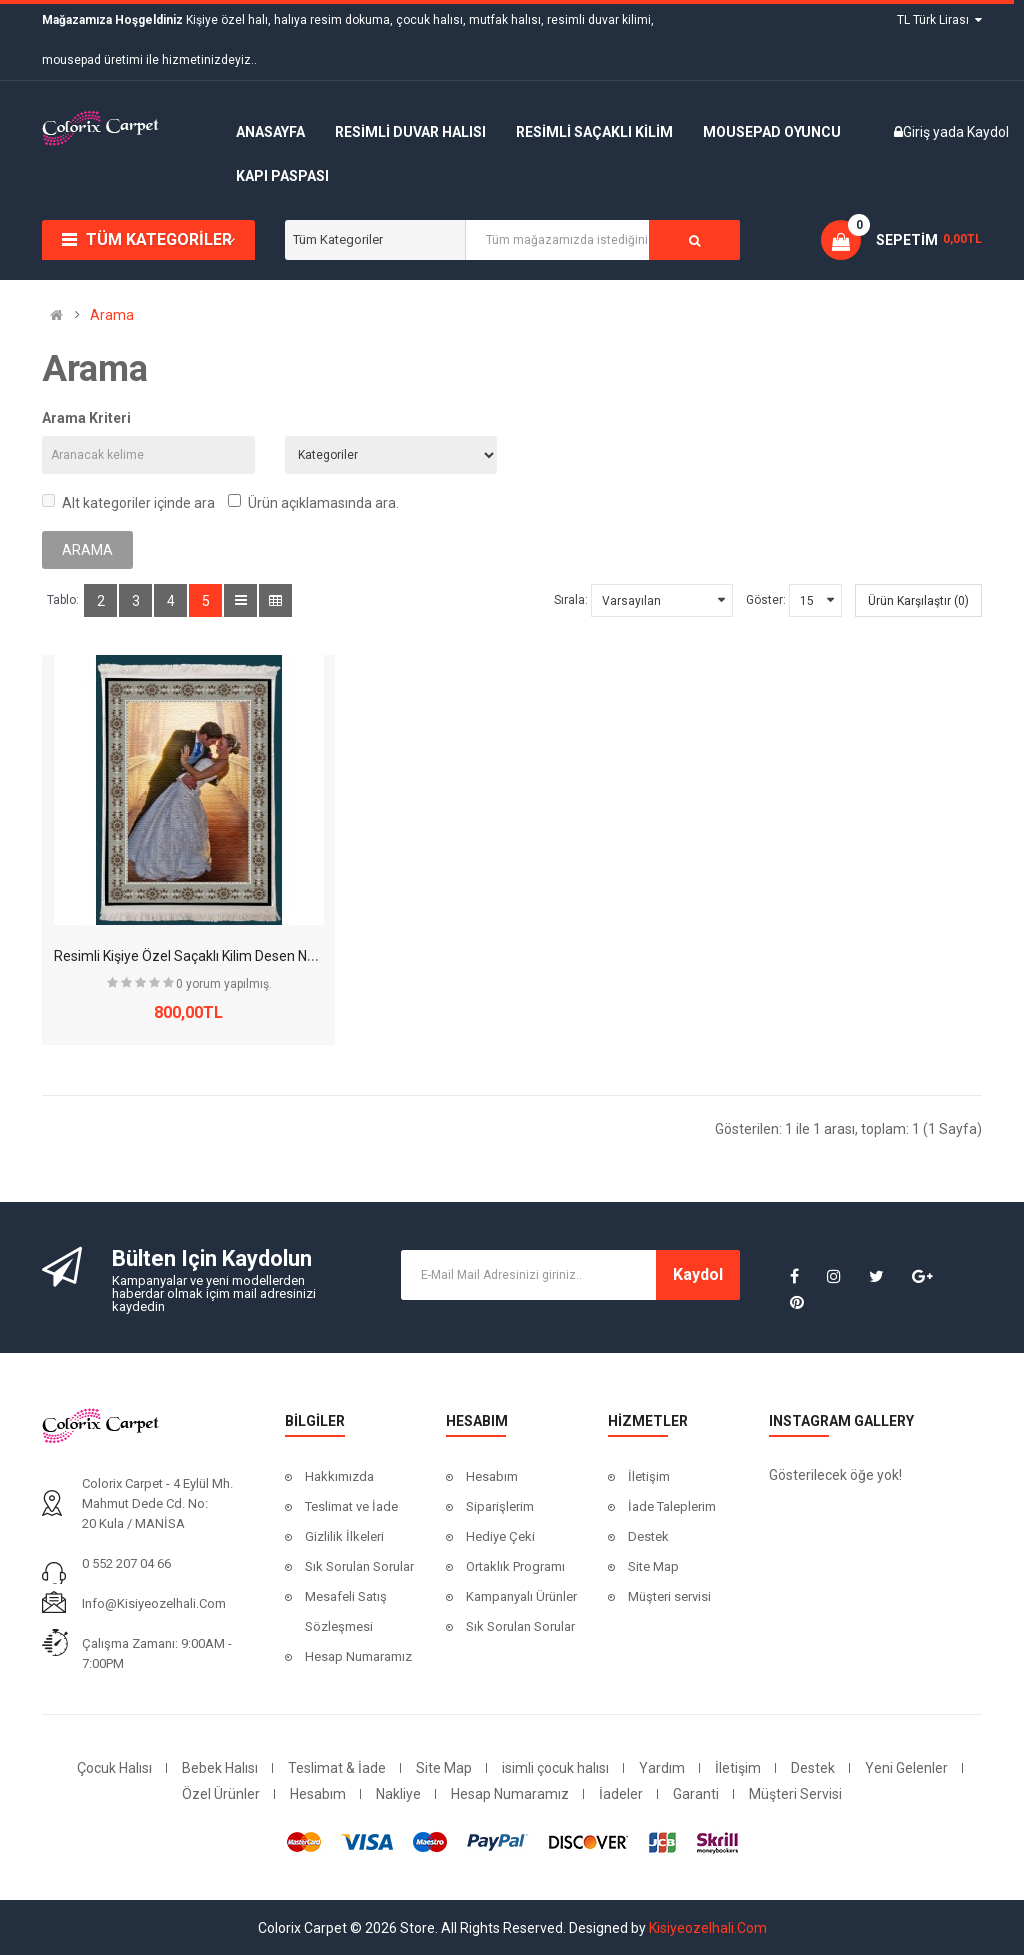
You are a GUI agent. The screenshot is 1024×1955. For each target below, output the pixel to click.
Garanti (696, 1794)
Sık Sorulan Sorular (359, 1566)
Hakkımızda (339, 1476)
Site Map (653, 1566)
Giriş (918, 132)
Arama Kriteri (86, 418)
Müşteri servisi (669, 1596)
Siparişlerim (500, 1506)
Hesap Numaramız (358, 1656)
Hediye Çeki (500, 1536)
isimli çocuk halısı (555, 1768)
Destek (648, 1536)
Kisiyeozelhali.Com (708, 1928)
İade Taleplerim (672, 1506)
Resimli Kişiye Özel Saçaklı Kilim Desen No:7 (190, 956)
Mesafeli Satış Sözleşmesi (346, 1611)
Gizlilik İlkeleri (344, 1536)
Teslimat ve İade (351, 1506)
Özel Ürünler (221, 1794)
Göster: (766, 600)
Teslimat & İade (337, 1768)
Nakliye (398, 1794)
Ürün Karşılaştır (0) (918, 601)
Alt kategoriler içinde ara (128, 502)
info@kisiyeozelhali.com (154, 1603)
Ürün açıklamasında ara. (313, 502)
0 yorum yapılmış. (224, 984)
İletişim (649, 1476)
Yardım (662, 1768)
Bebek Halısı (220, 1768)
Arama (112, 315)
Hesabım (492, 1476)
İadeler (621, 1794)
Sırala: (571, 600)
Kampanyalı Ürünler (521, 1596)
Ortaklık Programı (515, 1566)
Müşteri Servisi (795, 1794)
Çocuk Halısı (114, 1768)
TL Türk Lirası (939, 20)
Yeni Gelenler (906, 1768)
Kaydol (988, 132)
